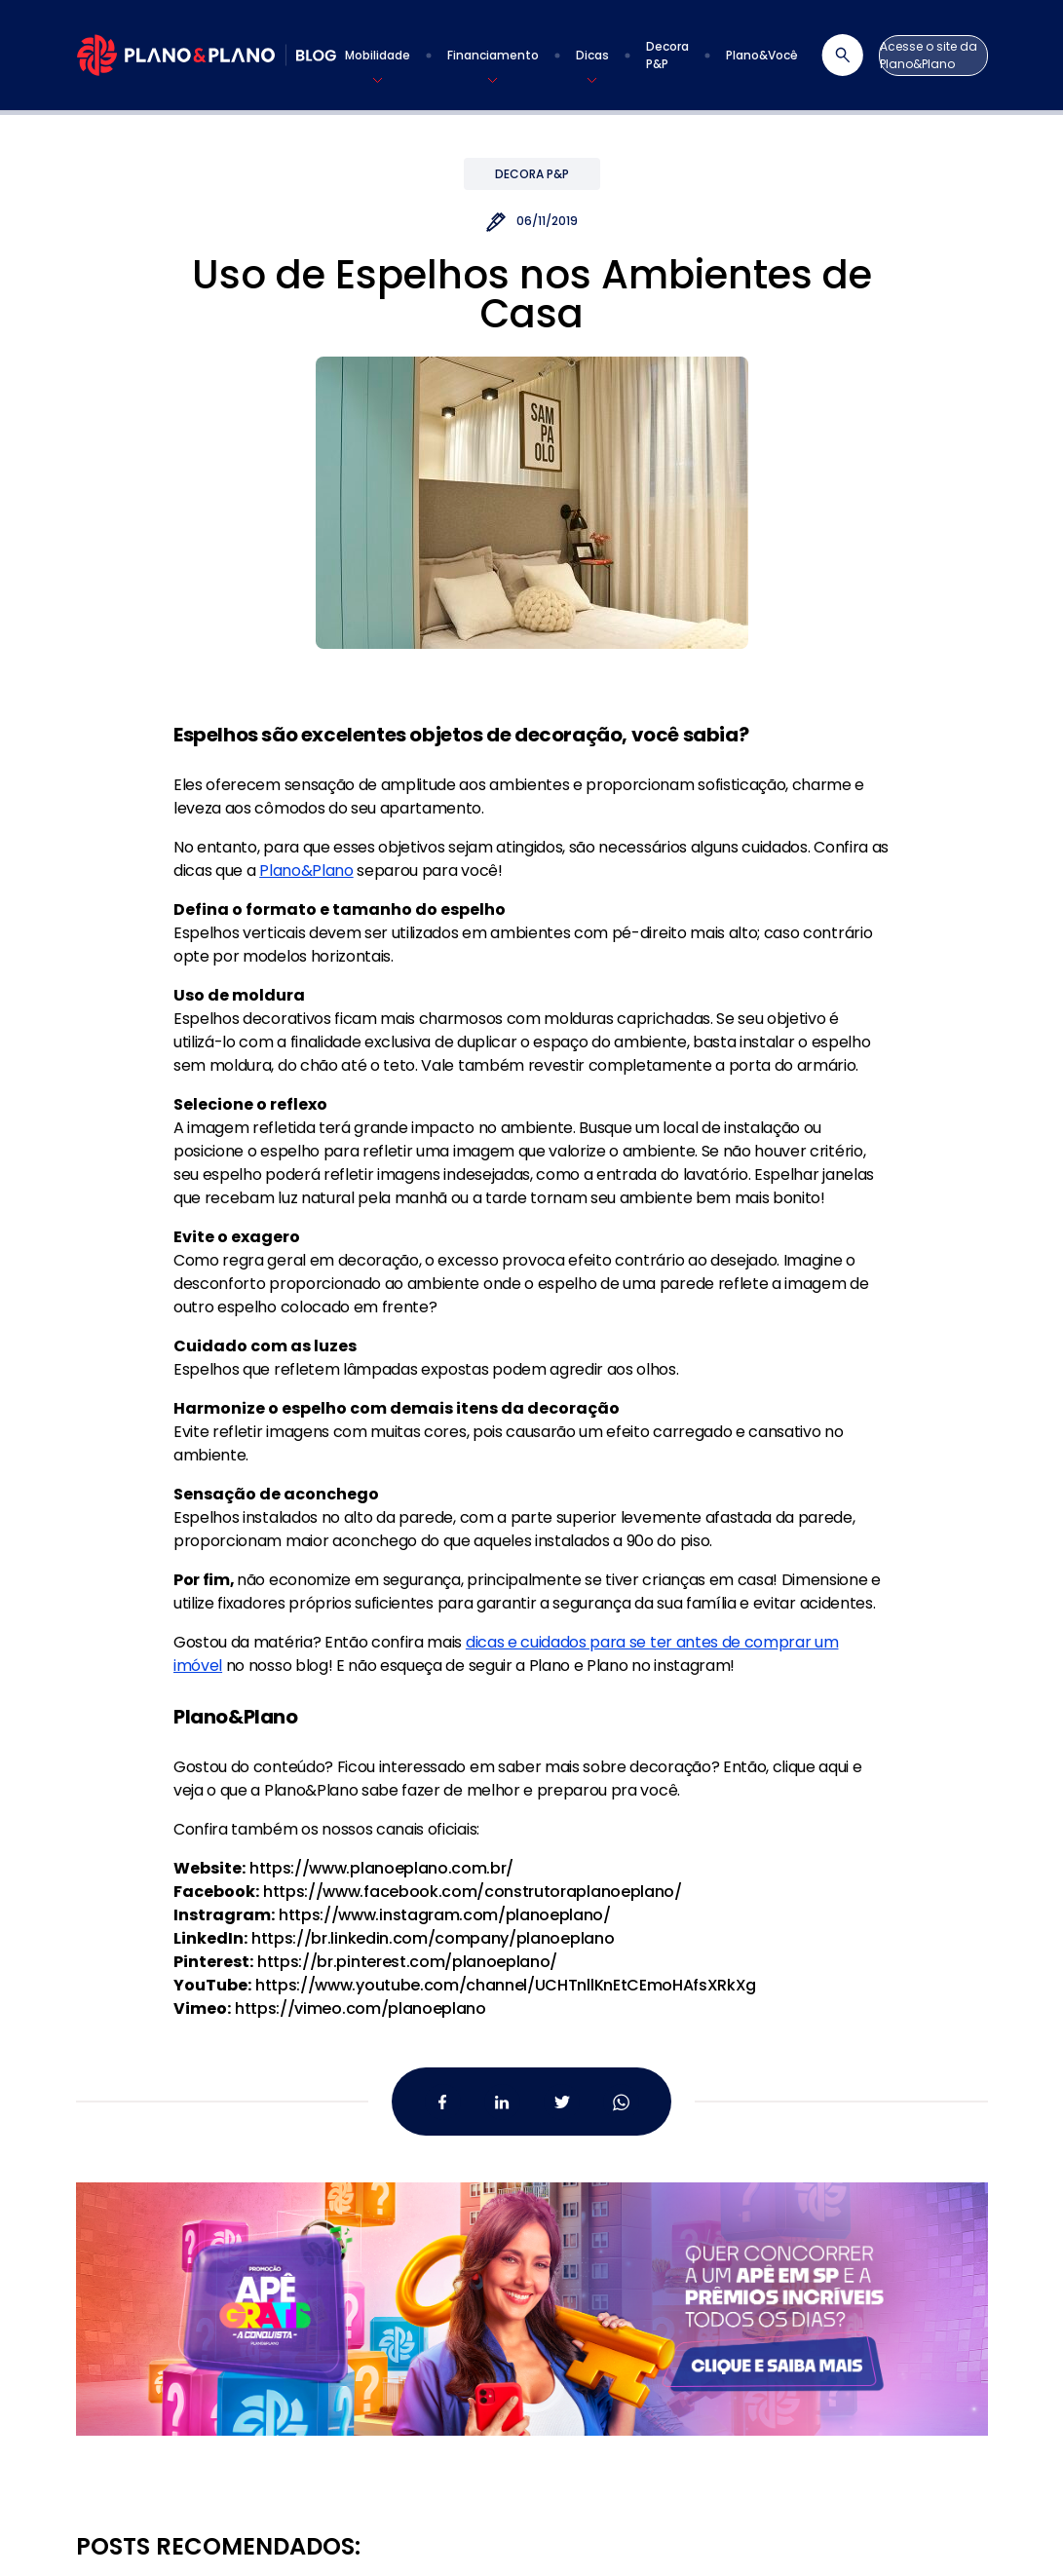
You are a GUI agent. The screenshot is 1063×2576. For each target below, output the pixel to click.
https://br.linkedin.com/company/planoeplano (432, 1938)
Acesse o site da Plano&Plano (928, 55)
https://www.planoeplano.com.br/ (381, 1868)
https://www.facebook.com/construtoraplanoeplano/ (472, 1891)
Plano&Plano (306, 870)
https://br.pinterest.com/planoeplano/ (407, 1962)
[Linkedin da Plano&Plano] (502, 2102)
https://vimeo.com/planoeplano (360, 2008)
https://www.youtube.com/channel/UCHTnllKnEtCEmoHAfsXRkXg (505, 1985)
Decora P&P (532, 174)
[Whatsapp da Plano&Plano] (621, 2102)
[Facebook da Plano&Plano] (443, 2102)
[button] (377, 55)
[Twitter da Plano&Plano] (562, 2102)
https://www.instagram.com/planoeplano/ (445, 1915)
